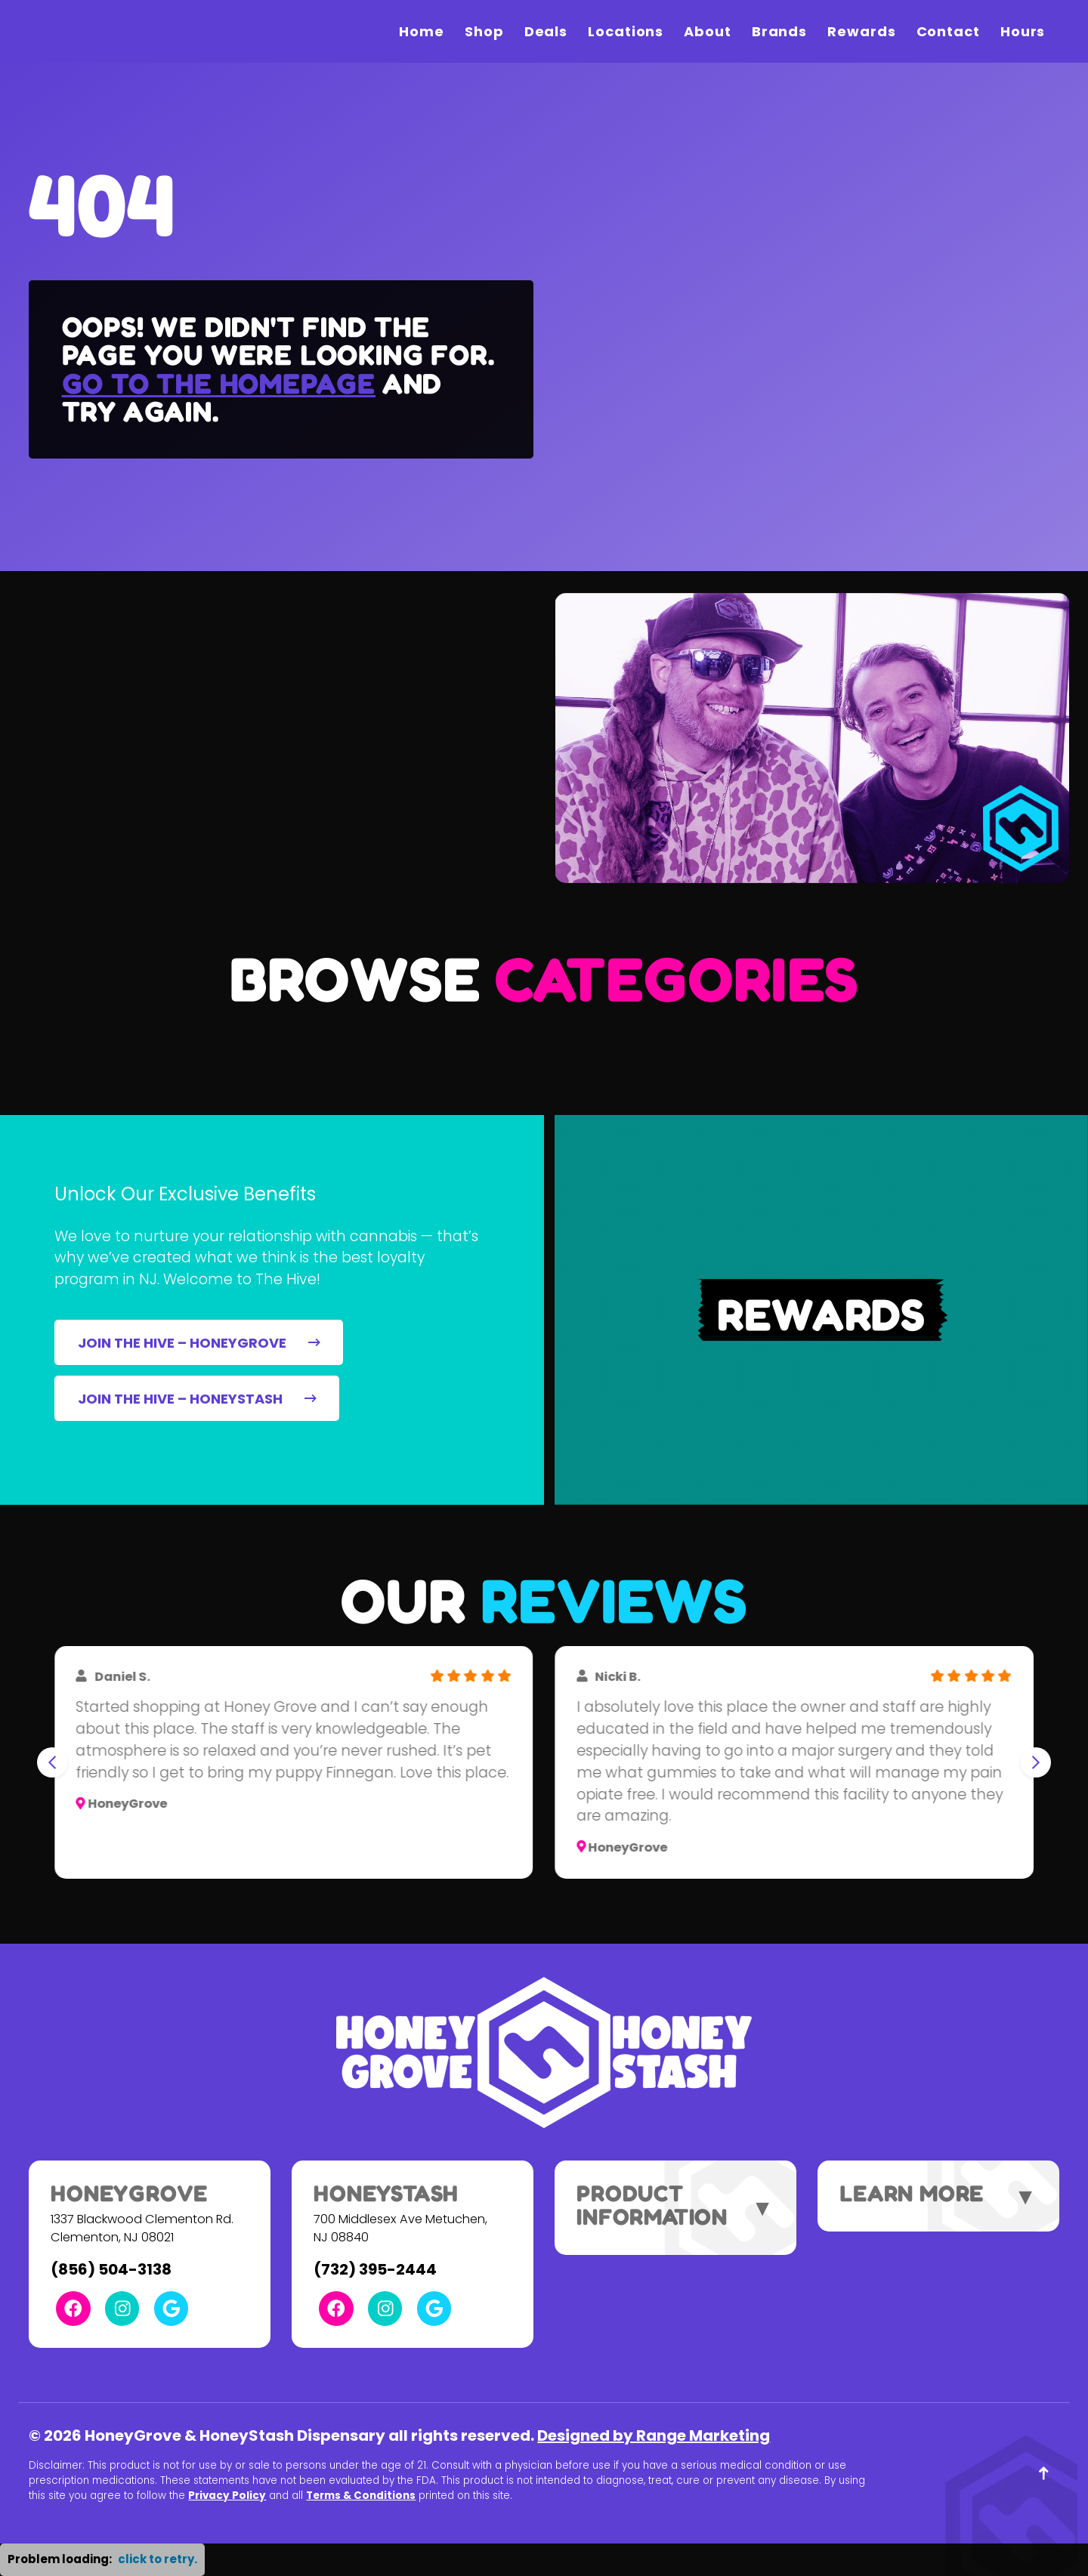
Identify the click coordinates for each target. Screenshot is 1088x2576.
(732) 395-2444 (375, 2269)
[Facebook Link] (73, 2308)
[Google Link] (171, 2308)
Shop (484, 31)
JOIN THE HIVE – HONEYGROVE (199, 1342)
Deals (546, 31)
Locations (625, 31)
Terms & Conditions (361, 2495)
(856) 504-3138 (111, 2269)
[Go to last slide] (52, 1762)
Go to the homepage (219, 383)
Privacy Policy (227, 2495)
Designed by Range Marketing (653, 2435)
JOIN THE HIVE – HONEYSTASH (197, 1398)
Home (421, 31)
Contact (948, 31)
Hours (1023, 31)
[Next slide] (1036, 1762)
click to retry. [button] (157, 2559)
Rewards (861, 31)
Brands (779, 31)
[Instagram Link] (122, 2308)
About (707, 31)
